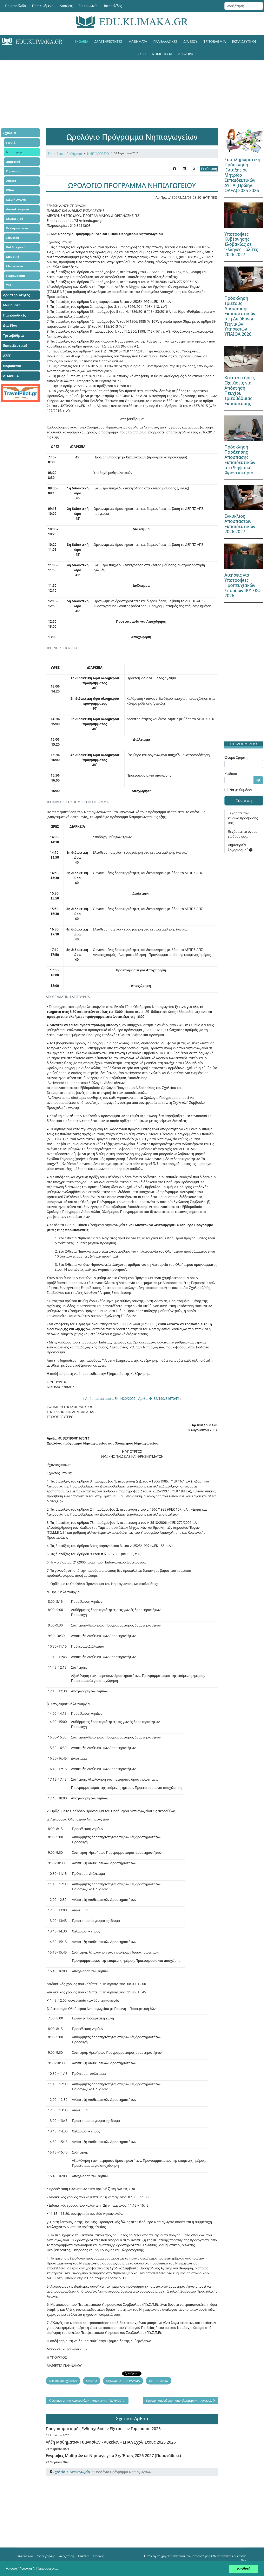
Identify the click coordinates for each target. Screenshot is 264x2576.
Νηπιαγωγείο (16, 152)
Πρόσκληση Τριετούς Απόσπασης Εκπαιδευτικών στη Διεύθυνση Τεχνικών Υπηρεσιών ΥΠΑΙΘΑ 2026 (239, 316)
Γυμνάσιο (13, 171)
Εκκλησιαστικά (17, 228)
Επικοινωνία (88, 6)
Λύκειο (11, 181)
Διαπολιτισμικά (17, 209)
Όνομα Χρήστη (236, 757)
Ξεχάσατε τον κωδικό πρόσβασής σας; (243, 818)
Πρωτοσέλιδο (15, 6)
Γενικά (10, 143)
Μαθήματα (137, 41)
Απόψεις (66, 6)
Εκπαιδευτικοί (244, 41)
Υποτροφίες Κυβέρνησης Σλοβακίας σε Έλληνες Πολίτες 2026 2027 (241, 244)
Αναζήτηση (66, 2556)
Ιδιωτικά (12, 238)
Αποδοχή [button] (243, 2568)
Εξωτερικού (14, 219)
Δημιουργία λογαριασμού (240, 847)
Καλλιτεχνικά (16, 247)
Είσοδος (98, 2556)
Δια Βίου (190, 41)
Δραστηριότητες (108, 41)
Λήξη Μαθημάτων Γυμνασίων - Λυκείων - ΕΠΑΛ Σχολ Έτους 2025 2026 (111, 2442)
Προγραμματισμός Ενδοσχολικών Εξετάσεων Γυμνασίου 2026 (103, 2428)
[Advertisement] (132, 89)
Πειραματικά (15, 276)
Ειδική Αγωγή (16, 200)
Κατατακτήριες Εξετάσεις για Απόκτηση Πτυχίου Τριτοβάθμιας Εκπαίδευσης (239, 390)
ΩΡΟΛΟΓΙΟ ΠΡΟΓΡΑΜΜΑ (123, 2381)
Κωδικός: (231, 773)
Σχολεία (81, 41)
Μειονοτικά (14, 266)
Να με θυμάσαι (240, 790)
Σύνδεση (244, 800)
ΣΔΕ (8, 285)
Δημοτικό (13, 162)
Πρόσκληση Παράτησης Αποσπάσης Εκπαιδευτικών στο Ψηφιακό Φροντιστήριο (239, 460)
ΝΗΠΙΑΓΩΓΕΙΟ (98, 153)
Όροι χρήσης (46, 2556)
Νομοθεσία (162, 54)
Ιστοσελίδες (113, 6)
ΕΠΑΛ (10, 190)
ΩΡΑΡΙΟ (91, 2381)
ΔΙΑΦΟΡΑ (185, 54)
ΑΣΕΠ (142, 54)
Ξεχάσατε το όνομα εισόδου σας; (242, 834)
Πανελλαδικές (165, 41)
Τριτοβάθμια (215, 41)
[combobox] (243, 6)
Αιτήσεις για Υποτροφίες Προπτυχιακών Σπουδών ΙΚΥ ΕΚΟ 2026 (242, 585)
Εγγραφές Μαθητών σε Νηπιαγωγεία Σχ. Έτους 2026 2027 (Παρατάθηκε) (113, 2455)
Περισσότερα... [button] (47, 2568)
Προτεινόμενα (43, 6)
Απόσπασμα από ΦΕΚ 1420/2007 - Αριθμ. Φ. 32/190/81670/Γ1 (132, 1398)
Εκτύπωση (209, 169)
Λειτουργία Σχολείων (63, 2381)
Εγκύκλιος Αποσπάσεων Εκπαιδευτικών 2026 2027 (239, 523)
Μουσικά (12, 257)
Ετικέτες (83, 2556)
